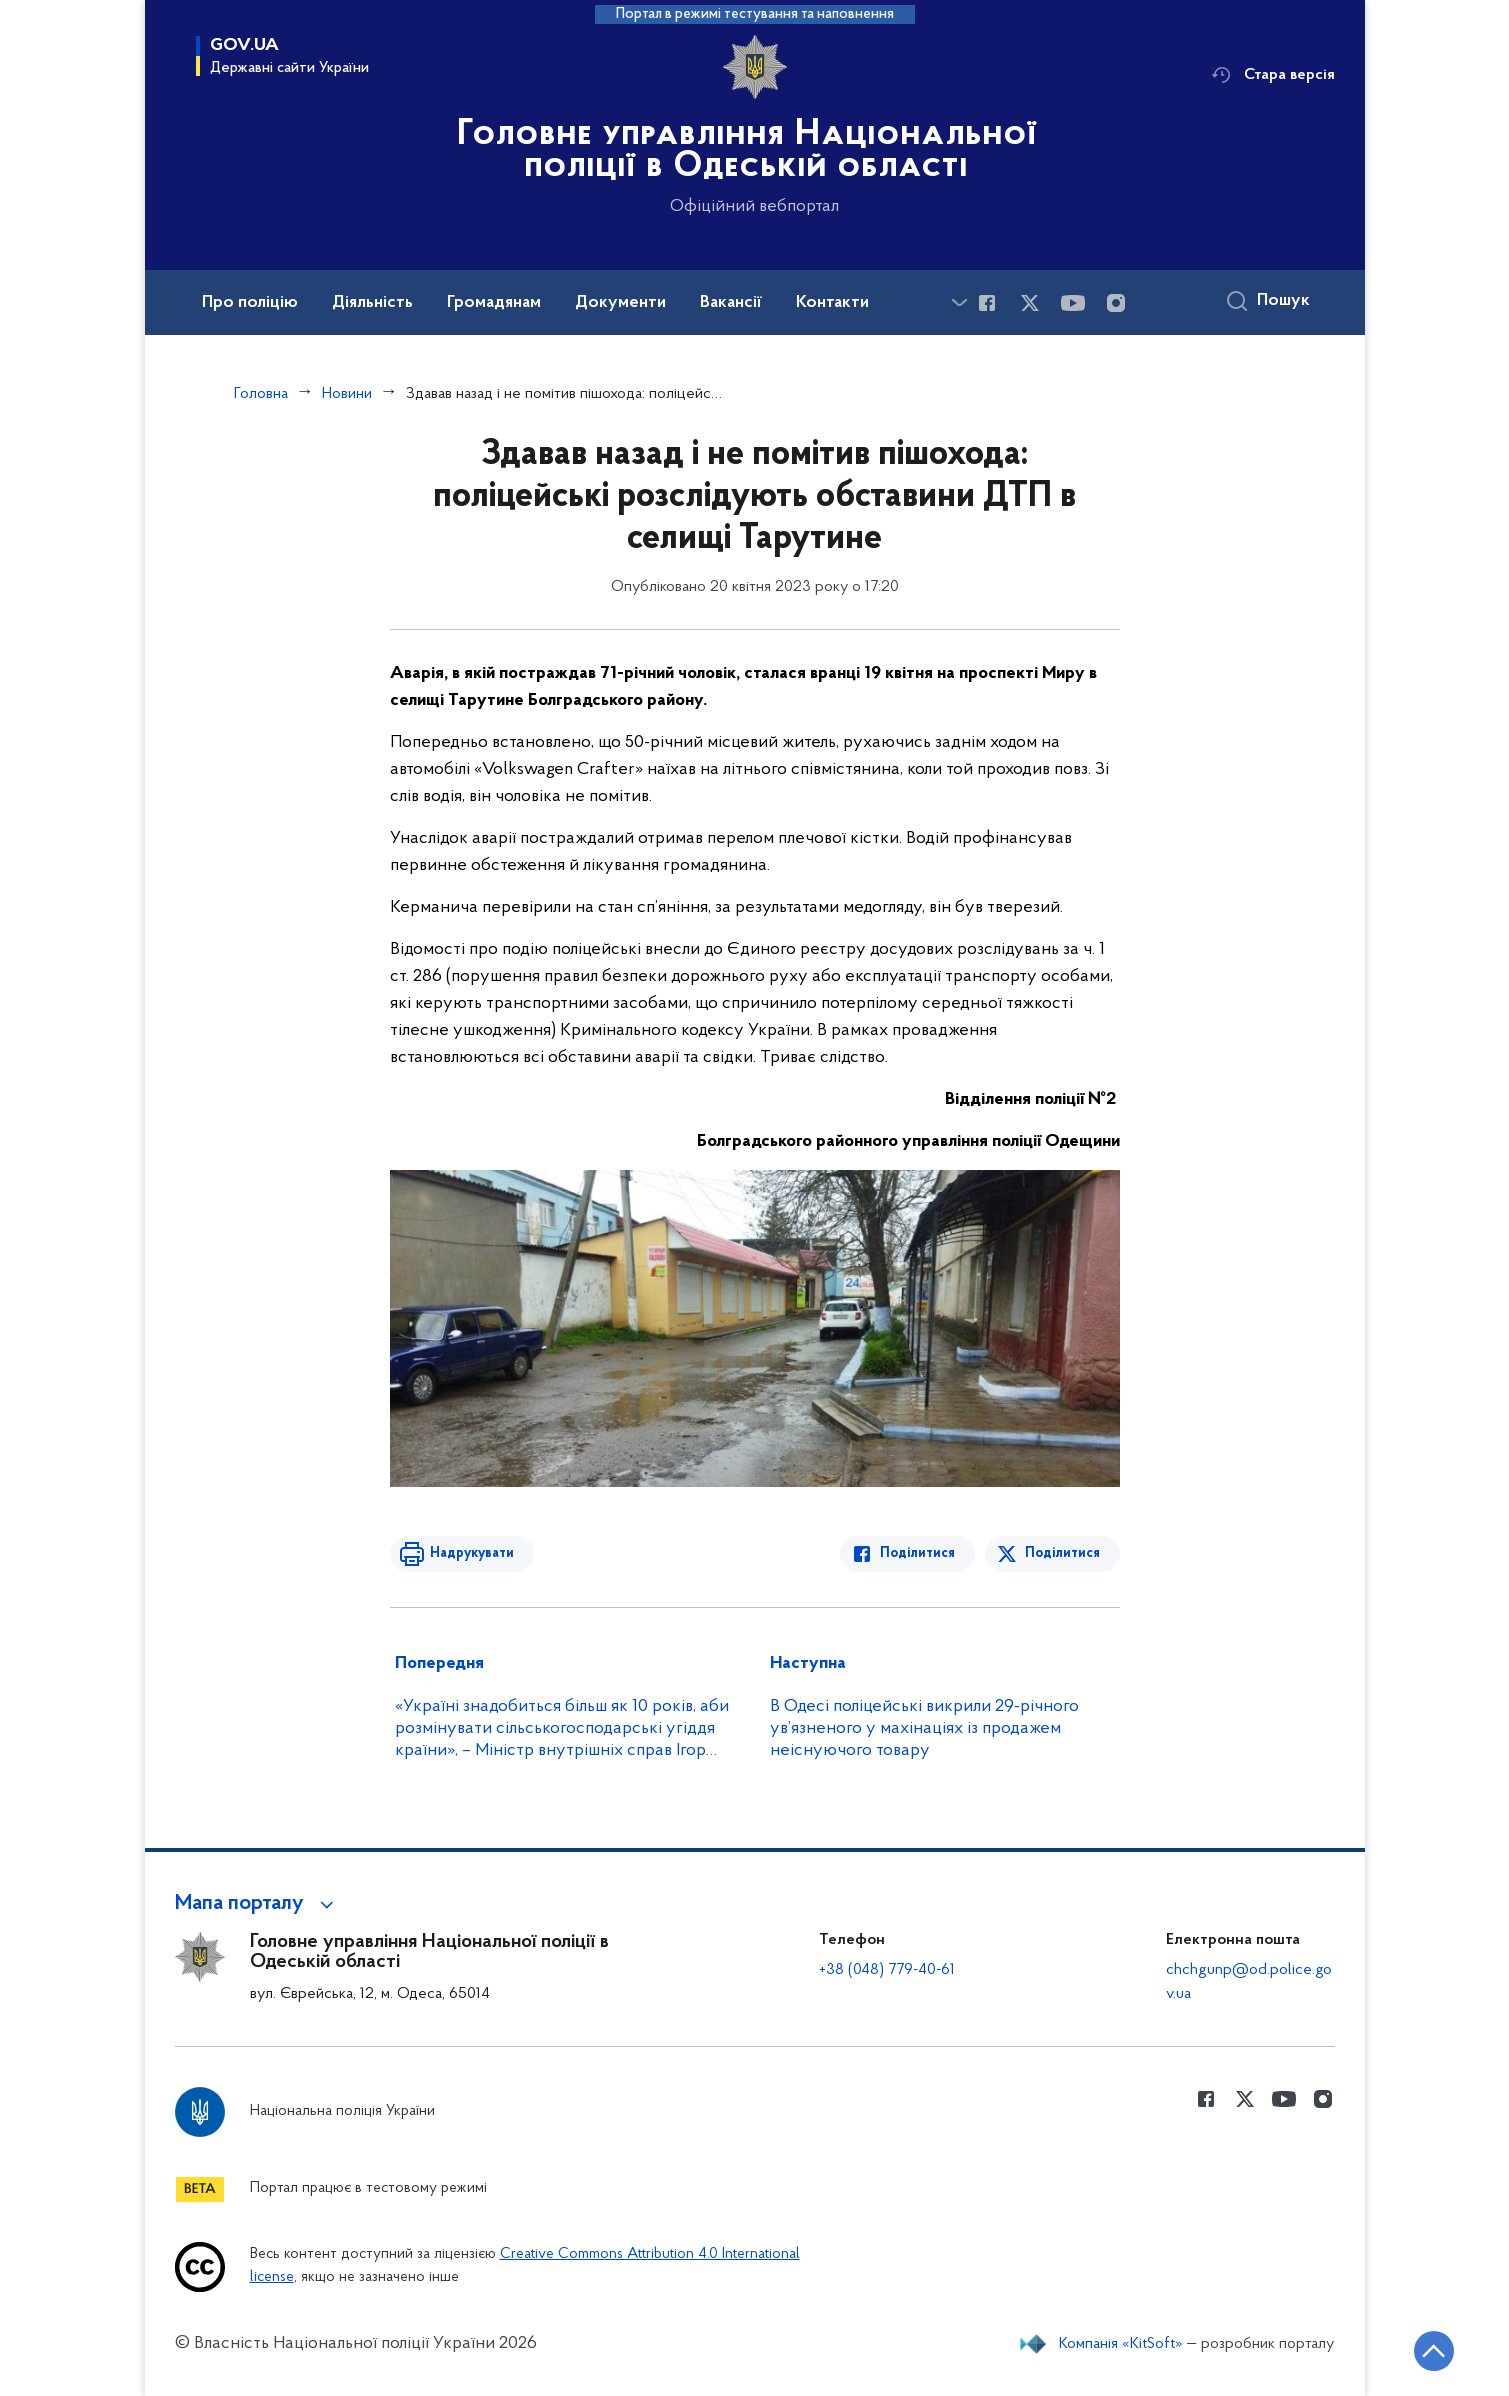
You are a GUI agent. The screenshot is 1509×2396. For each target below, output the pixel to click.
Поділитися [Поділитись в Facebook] (917, 1553)
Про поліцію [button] (250, 303)
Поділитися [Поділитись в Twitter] (1062, 1553)
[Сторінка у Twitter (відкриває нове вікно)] (1030, 303)
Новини (347, 394)
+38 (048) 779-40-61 (887, 1970)
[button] (257, 1904)
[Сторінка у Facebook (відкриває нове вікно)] (987, 303)
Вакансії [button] (731, 303)
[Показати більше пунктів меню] (960, 302)
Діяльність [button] (372, 303)
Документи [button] (620, 303)
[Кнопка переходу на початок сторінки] (1434, 2351)
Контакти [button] (832, 303)
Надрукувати (472, 1553)
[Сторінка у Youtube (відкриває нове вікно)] (1073, 303)
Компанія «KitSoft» (1121, 2344)
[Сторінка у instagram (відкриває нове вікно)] (1116, 303)
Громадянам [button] (494, 303)
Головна (261, 394)
